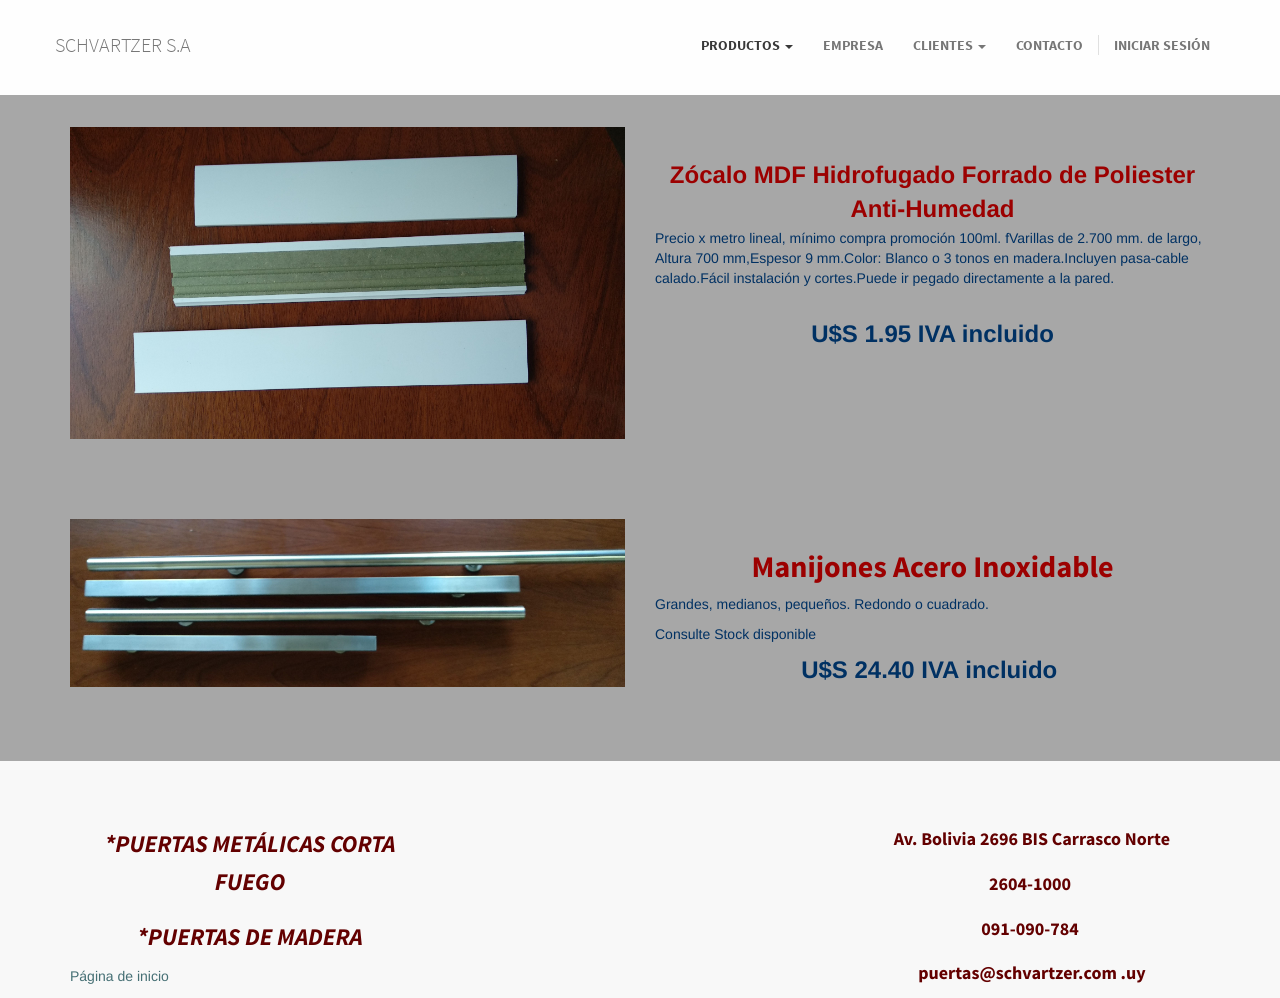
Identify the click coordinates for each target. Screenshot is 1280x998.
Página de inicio (119, 976)
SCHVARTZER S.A (123, 44)
